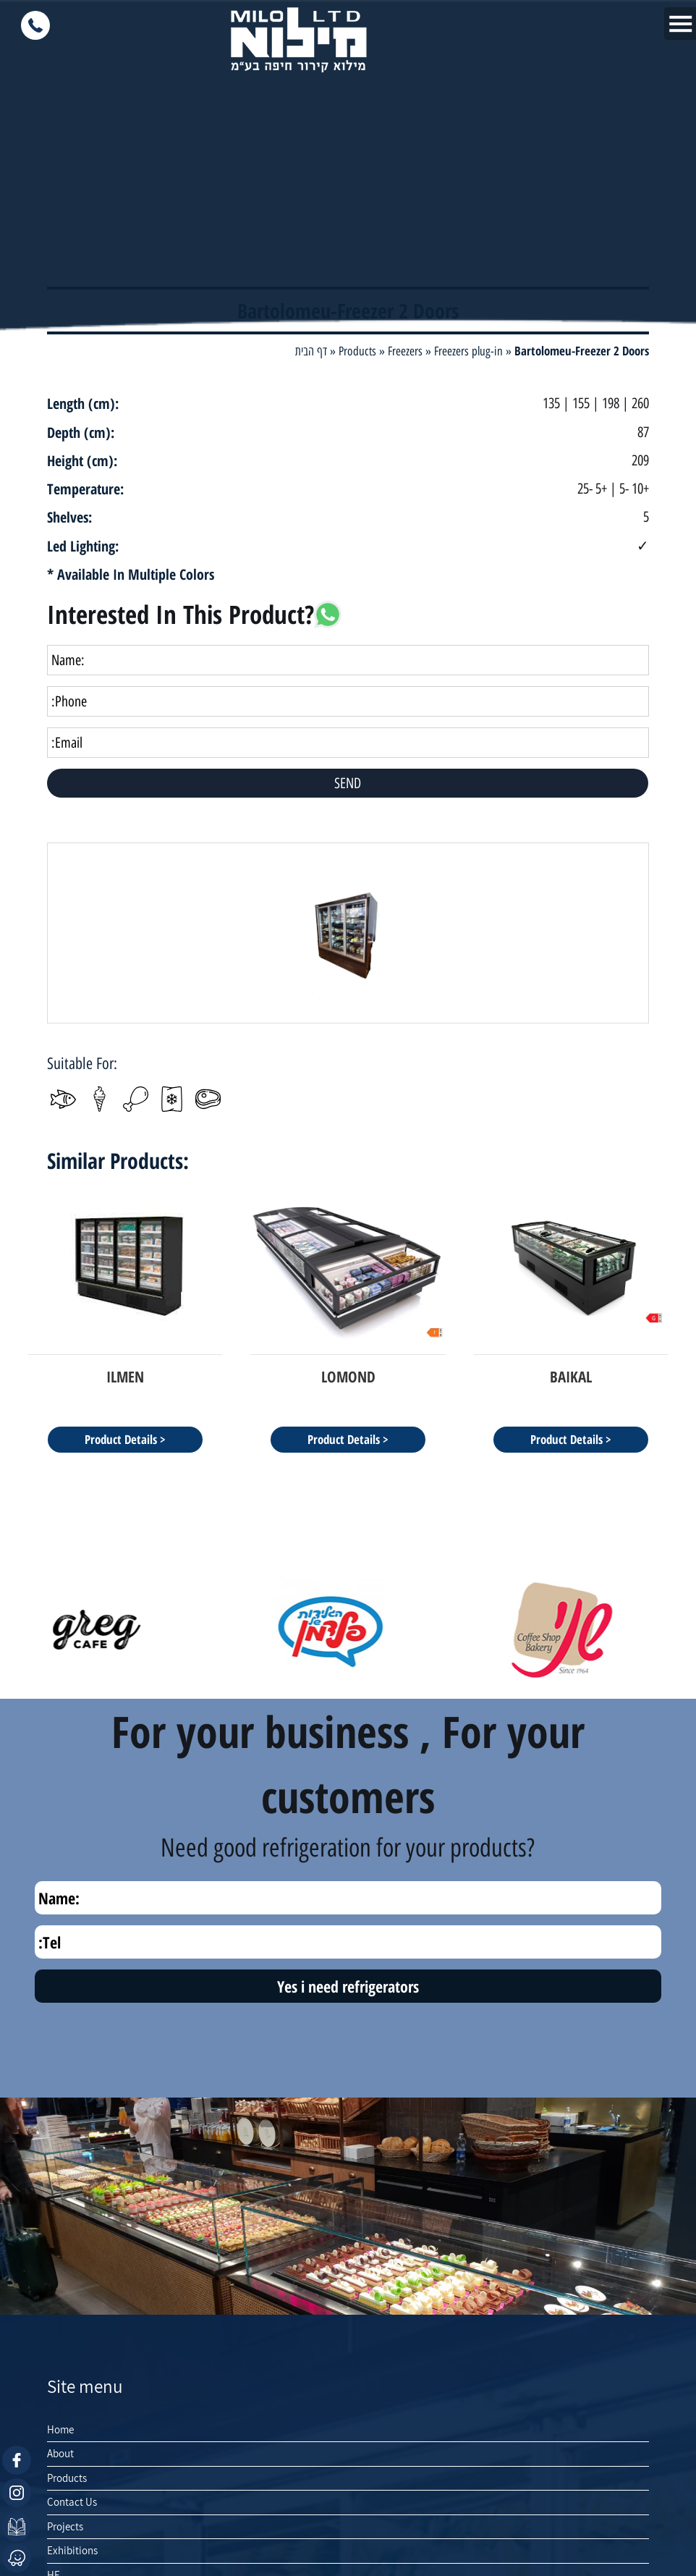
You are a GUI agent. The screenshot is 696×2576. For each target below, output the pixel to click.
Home (60, 2429)
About (60, 2453)
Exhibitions (72, 2550)
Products (67, 2478)
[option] (348, 933)
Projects (65, 2526)
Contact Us (72, 2502)
